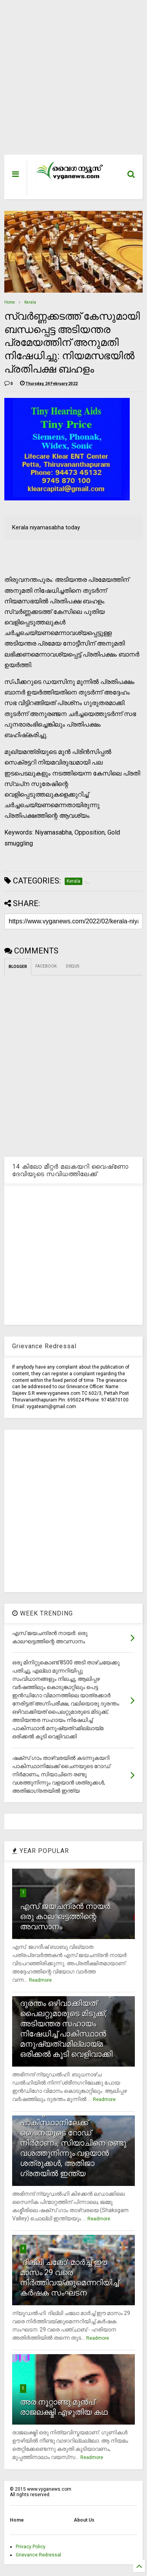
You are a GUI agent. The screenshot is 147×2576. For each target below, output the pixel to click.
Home (9, 302)
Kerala (30, 302)
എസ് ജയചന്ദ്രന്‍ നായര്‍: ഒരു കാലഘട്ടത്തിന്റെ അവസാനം (66, 1916)
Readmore (40, 1980)
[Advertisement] (69, 81)
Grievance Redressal (38, 2555)
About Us (84, 2520)
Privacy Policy (30, 2546)
